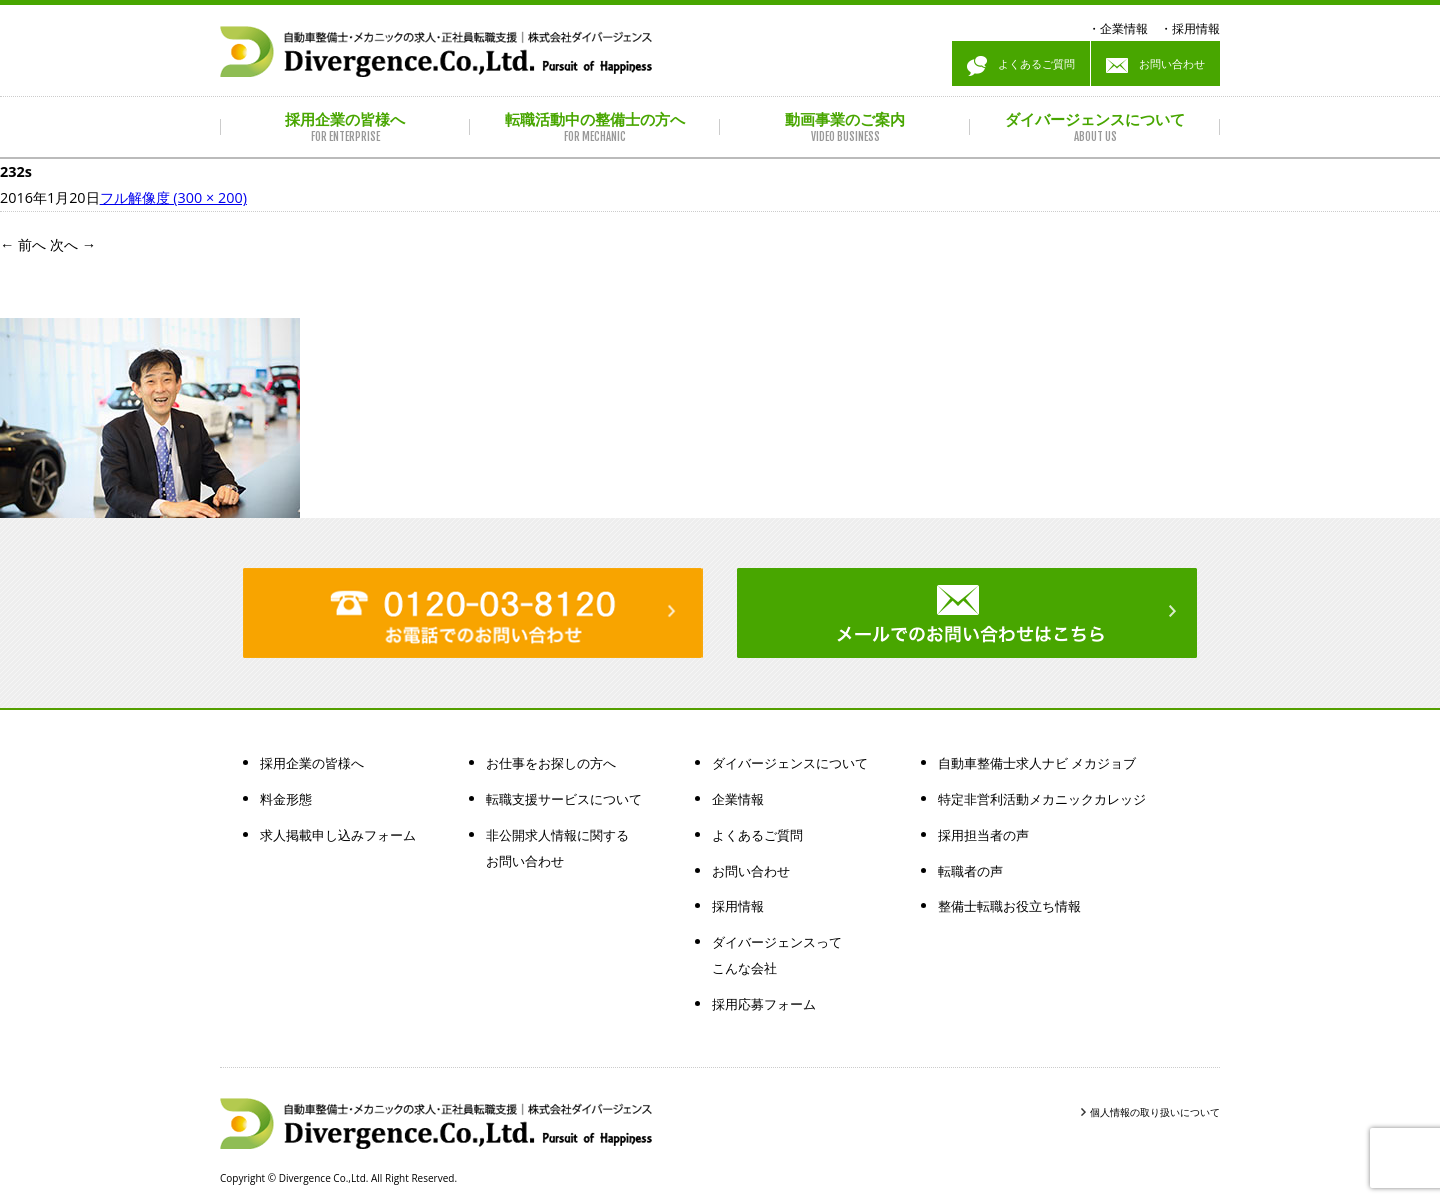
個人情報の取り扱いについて (1155, 1112)
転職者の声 (970, 871)
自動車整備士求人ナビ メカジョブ (1037, 763)
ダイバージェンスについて (790, 763)
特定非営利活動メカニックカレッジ (1042, 799)
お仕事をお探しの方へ (551, 763)
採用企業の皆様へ (312, 763)
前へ (23, 244)
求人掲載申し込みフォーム (338, 835)
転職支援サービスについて (564, 799)
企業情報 (1124, 28)
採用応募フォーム (764, 1004)
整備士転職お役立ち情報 (1009, 906)
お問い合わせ (1155, 66)
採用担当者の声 (983, 835)
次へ (73, 244)
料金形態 (286, 799)
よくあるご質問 (1021, 66)
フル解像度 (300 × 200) (173, 197)
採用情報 (1196, 28)
